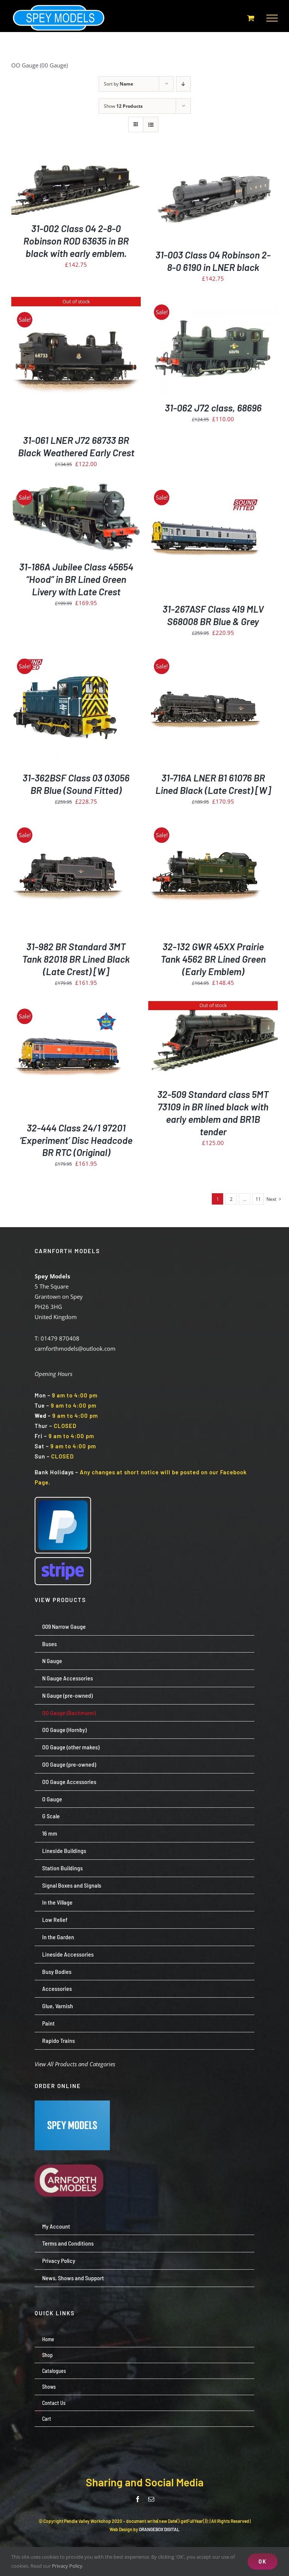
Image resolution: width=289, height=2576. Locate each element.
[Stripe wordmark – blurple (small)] (62, 1560)
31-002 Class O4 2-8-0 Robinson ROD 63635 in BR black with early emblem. (76, 241)
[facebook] (138, 2499)
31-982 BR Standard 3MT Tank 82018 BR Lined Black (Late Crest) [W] (76, 959)
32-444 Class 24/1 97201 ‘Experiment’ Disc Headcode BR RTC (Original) (76, 1140)
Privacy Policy (67, 2565)
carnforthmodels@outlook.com (75, 1348)
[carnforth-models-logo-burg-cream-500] (72, 2153)
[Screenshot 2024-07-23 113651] (72, 2103)
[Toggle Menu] (272, 18)
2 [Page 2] (231, 1199)
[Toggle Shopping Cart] (250, 18)
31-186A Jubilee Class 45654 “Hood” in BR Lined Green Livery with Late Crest (76, 579)
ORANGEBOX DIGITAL (159, 2529)
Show (123, 106)
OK (263, 2561)
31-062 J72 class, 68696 (213, 407)
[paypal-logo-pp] (62, 1500)
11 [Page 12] (258, 1199)
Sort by (118, 84)
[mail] (151, 2499)
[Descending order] (183, 84)
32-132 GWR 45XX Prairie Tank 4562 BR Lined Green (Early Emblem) (213, 959)
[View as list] (150, 124)
